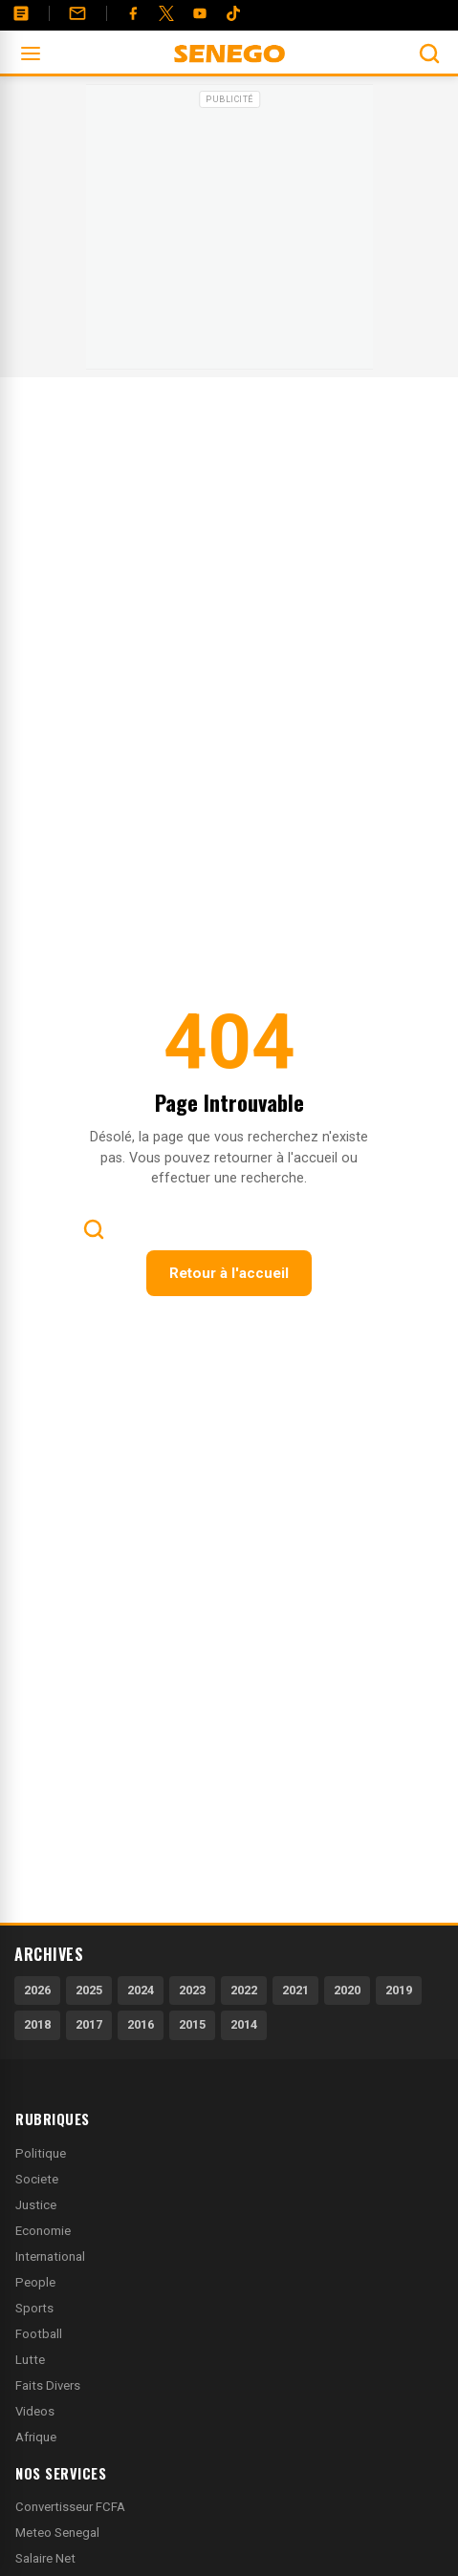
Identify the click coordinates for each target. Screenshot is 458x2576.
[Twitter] (166, 13)
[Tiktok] (233, 13)
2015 (192, 2024)
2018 (37, 2024)
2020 (347, 1990)
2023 (192, 1990)
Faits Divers (47, 2385)
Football (38, 2334)
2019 (398, 1990)
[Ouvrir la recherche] (429, 53)
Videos (35, 2411)
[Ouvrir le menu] (30, 53)
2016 (140, 2024)
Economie (43, 2231)
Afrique (35, 2437)
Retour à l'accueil (229, 1273)
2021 (295, 1990)
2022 (243, 1990)
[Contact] (77, 13)
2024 (140, 1990)
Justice (35, 2205)
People (35, 2282)
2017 (89, 2024)
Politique (40, 2153)
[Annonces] (21, 13)
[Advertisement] (229, 233)
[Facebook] (133, 13)
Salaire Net (45, 2558)
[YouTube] (199, 13)
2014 (243, 2024)
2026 (37, 1990)
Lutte (30, 2359)
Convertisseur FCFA (70, 2507)
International (50, 2256)
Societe (36, 2179)
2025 (89, 1990)
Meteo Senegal (57, 2532)
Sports (34, 2308)
